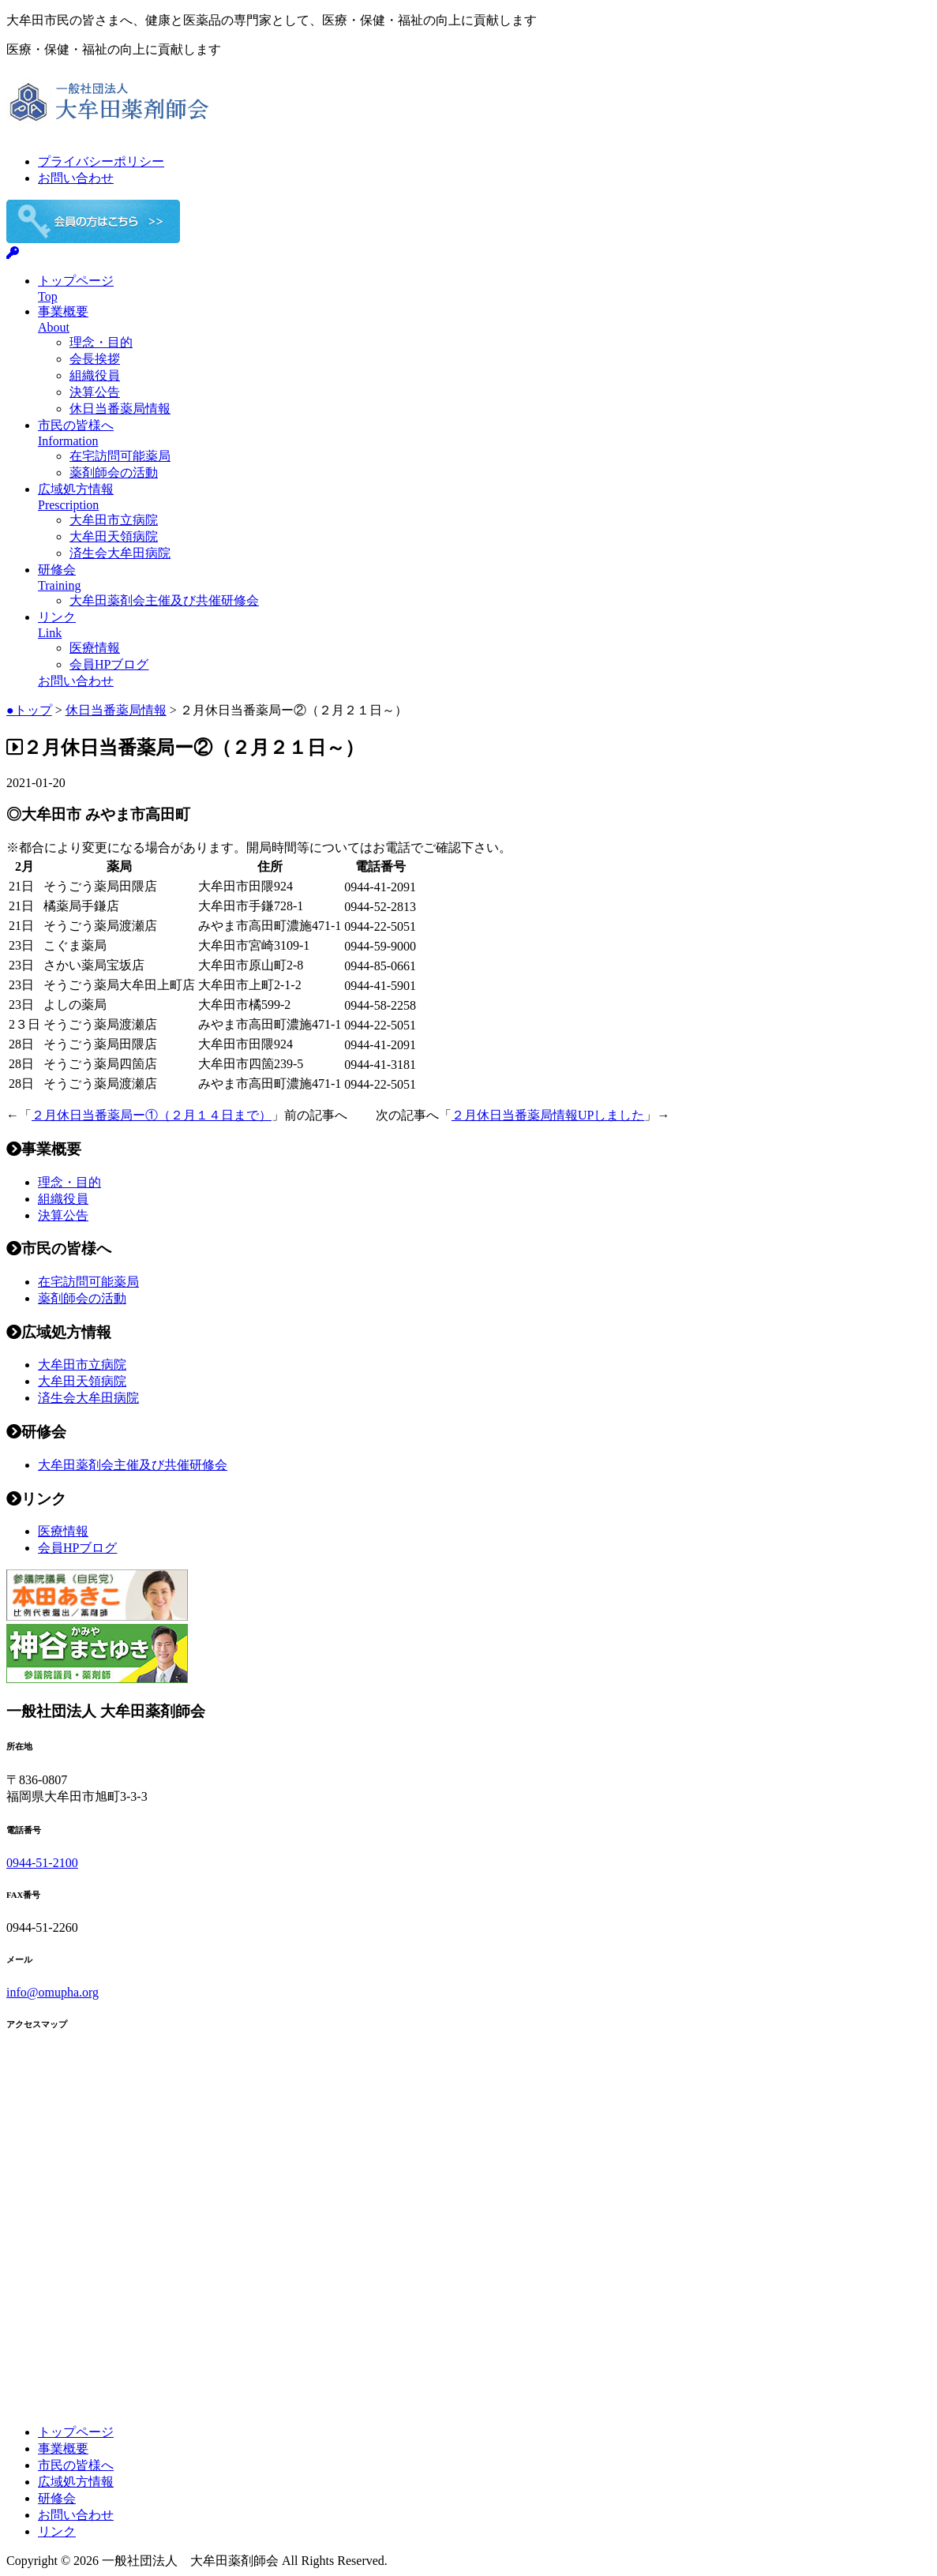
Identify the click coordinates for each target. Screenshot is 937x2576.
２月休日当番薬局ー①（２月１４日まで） (152, 1115)
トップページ (76, 2432)
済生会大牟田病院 (120, 553)
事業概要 (63, 2448)
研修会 (57, 2498)
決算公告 (94, 392)
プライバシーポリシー (101, 161)
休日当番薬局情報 (120, 408)
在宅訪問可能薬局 (120, 456)
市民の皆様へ (76, 2465)
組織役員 (94, 375)
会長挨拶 (94, 359)
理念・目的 (101, 342)
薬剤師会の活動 (113, 472)
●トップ (29, 710)
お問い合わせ (76, 178)
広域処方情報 (76, 2481)
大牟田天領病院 (113, 536)
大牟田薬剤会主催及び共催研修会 (164, 600)
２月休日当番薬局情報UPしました (548, 1115)
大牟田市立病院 (113, 520)
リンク (57, 2531)
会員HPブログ (108, 664)
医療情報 (94, 647)
